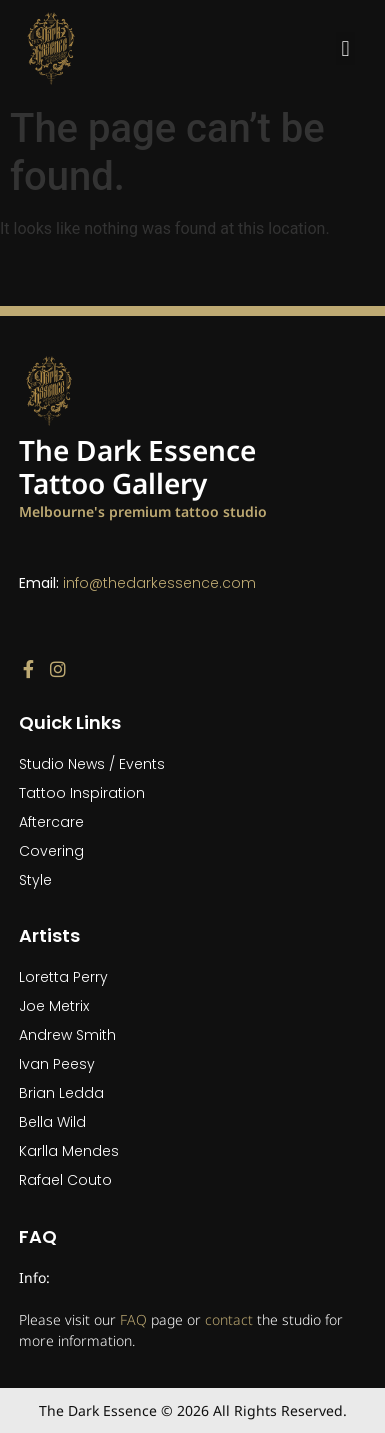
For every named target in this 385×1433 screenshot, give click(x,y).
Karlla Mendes (69, 1151)
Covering (51, 851)
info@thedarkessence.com (159, 583)
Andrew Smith (67, 1035)
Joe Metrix (54, 1006)
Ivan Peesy (57, 1064)
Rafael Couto (65, 1180)
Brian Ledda (61, 1093)
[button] (345, 48)
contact (229, 1319)
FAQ (133, 1319)
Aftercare (51, 822)
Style (35, 880)
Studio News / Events (92, 764)
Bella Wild (52, 1122)
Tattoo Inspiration (82, 793)
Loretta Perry (63, 977)
